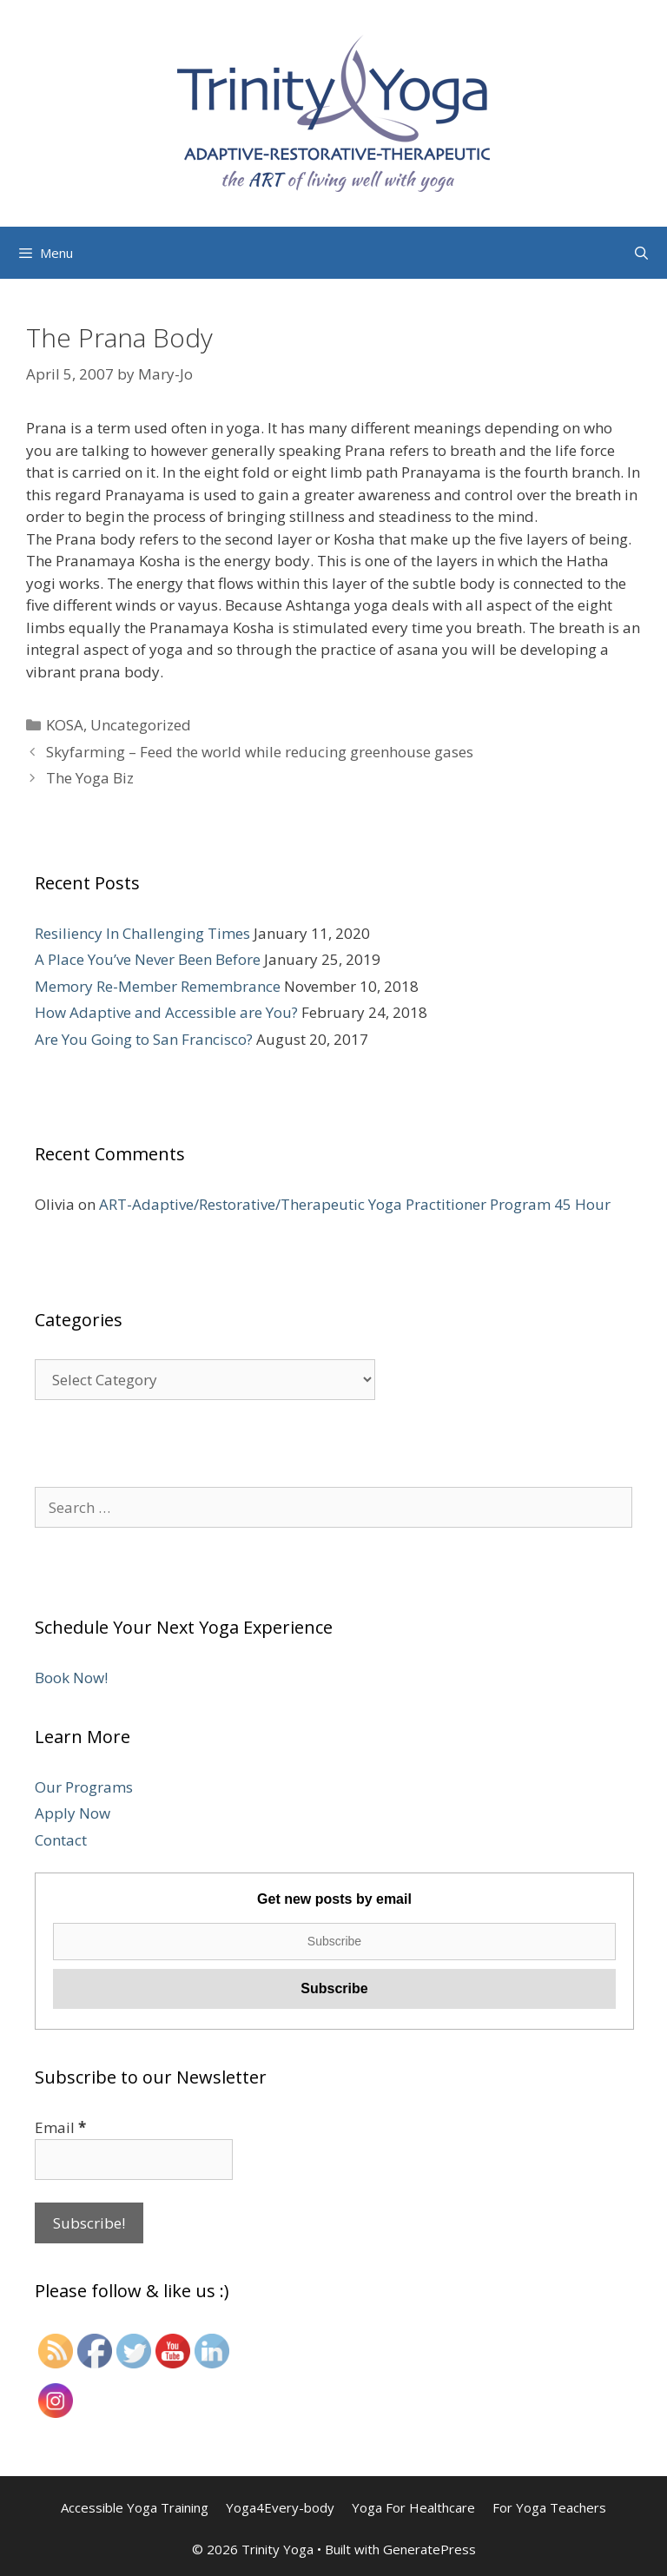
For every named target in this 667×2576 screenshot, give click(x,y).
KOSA (64, 725)
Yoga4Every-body (280, 2507)
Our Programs (84, 1787)
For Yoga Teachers (549, 2507)
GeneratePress (429, 2549)
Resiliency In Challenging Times (142, 933)
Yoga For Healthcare (413, 2507)
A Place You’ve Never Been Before (148, 959)
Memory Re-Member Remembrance (158, 986)
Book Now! (71, 1678)
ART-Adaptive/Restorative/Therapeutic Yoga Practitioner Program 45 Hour (355, 1204)
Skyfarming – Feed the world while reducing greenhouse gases (259, 752)
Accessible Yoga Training (134, 2507)
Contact (61, 1840)
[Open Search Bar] (641, 253)
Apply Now (72, 1813)
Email (60, 2127)
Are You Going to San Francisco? (144, 1039)
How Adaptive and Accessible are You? (166, 1012)
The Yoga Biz (90, 778)
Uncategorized (140, 725)
